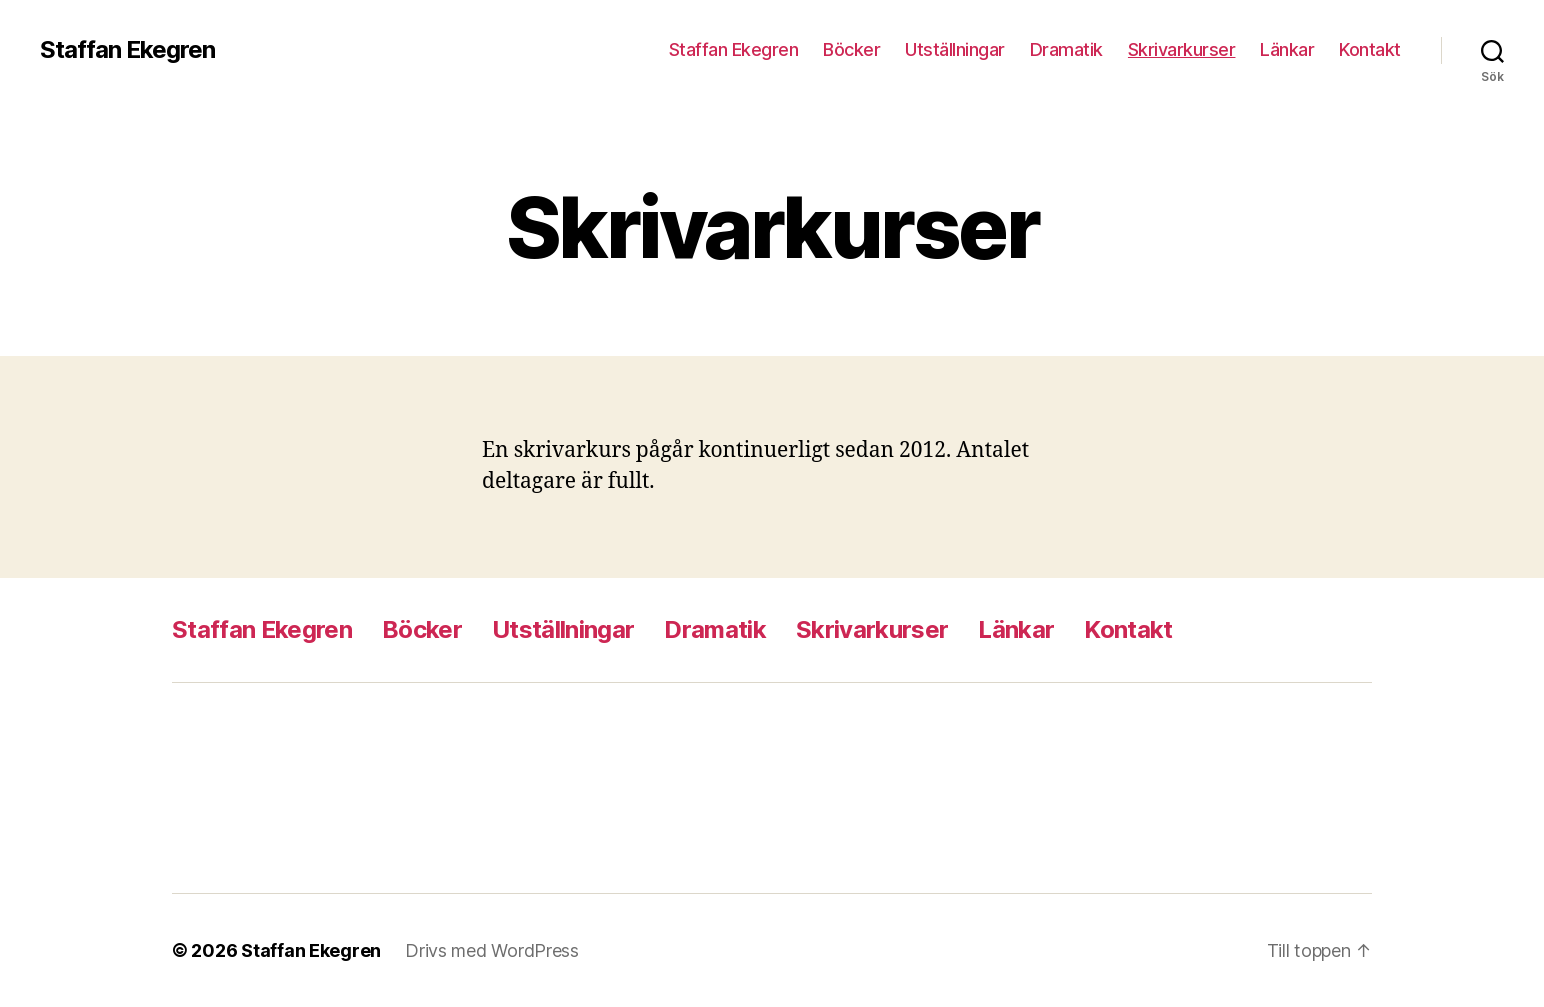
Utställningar (955, 49)
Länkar (1287, 49)
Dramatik (1066, 49)
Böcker (851, 49)
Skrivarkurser (1182, 49)
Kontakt (1370, 49)
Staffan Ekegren (127, 50)
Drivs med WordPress (492, 950)
